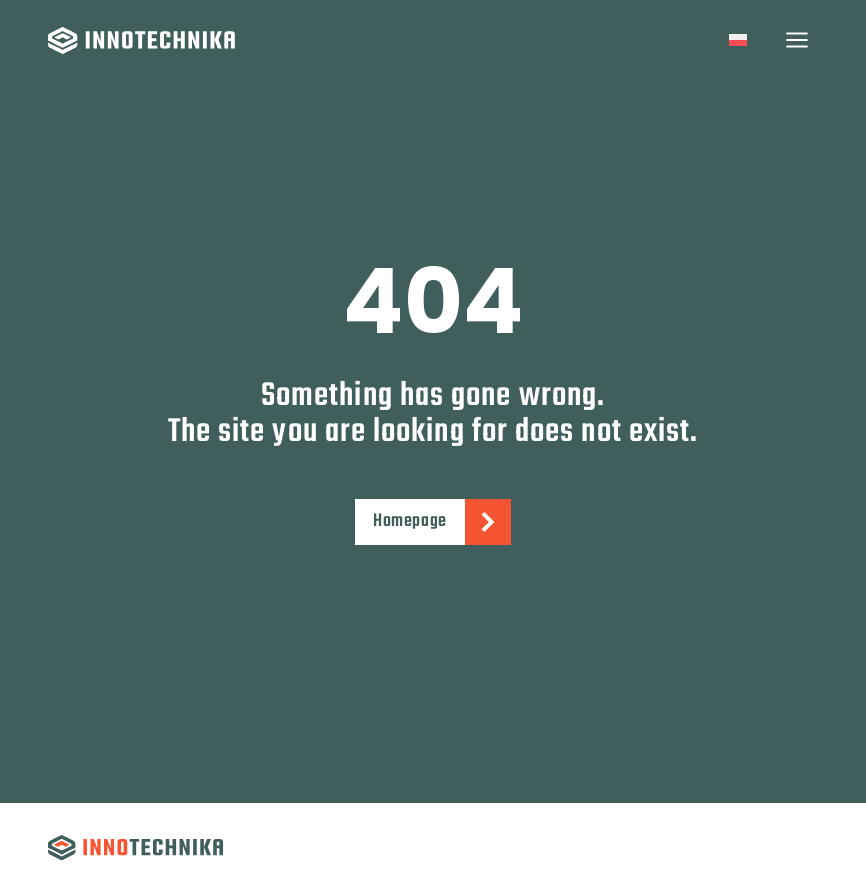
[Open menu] (796, 39)
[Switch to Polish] (738, 40)
